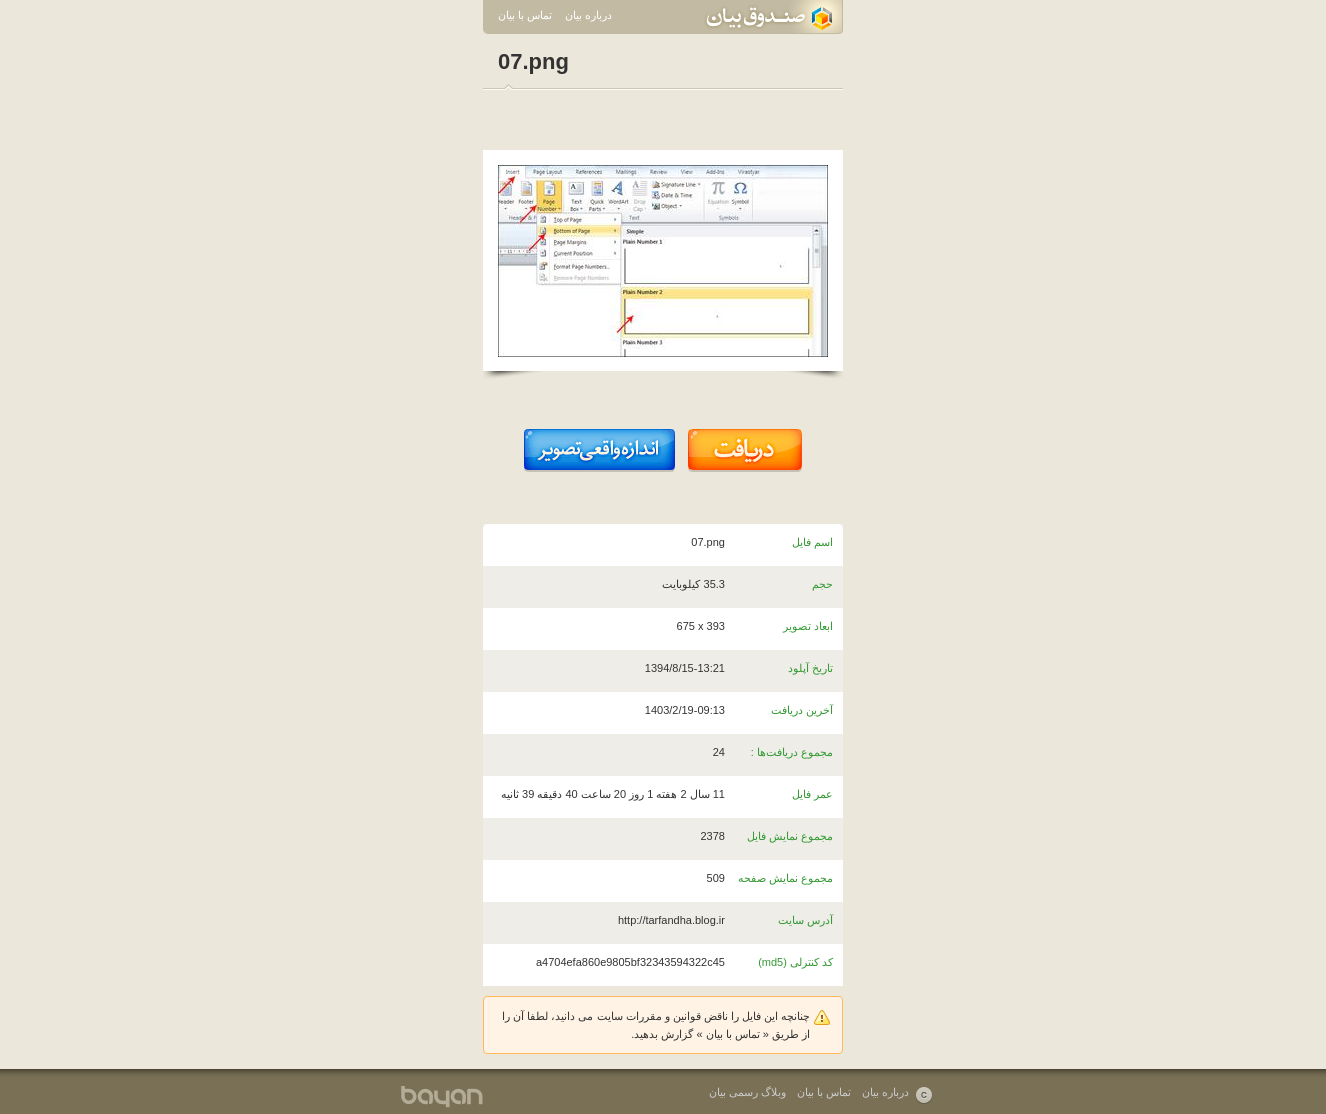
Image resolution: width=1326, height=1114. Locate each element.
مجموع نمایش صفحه (785, 878)
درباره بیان (588, 15)
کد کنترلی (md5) (795, 962)
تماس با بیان (525, 15)
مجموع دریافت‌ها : (792, 752)
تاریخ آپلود (810, 668)
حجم (822, 584)
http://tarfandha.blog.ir (671, 920)
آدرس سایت (805, 920)
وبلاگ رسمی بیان (747, 1092)
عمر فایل (812, 794)
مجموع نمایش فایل (790, 836)
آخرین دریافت (802, 710)
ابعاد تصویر (808, 626)
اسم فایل (812, 542)
